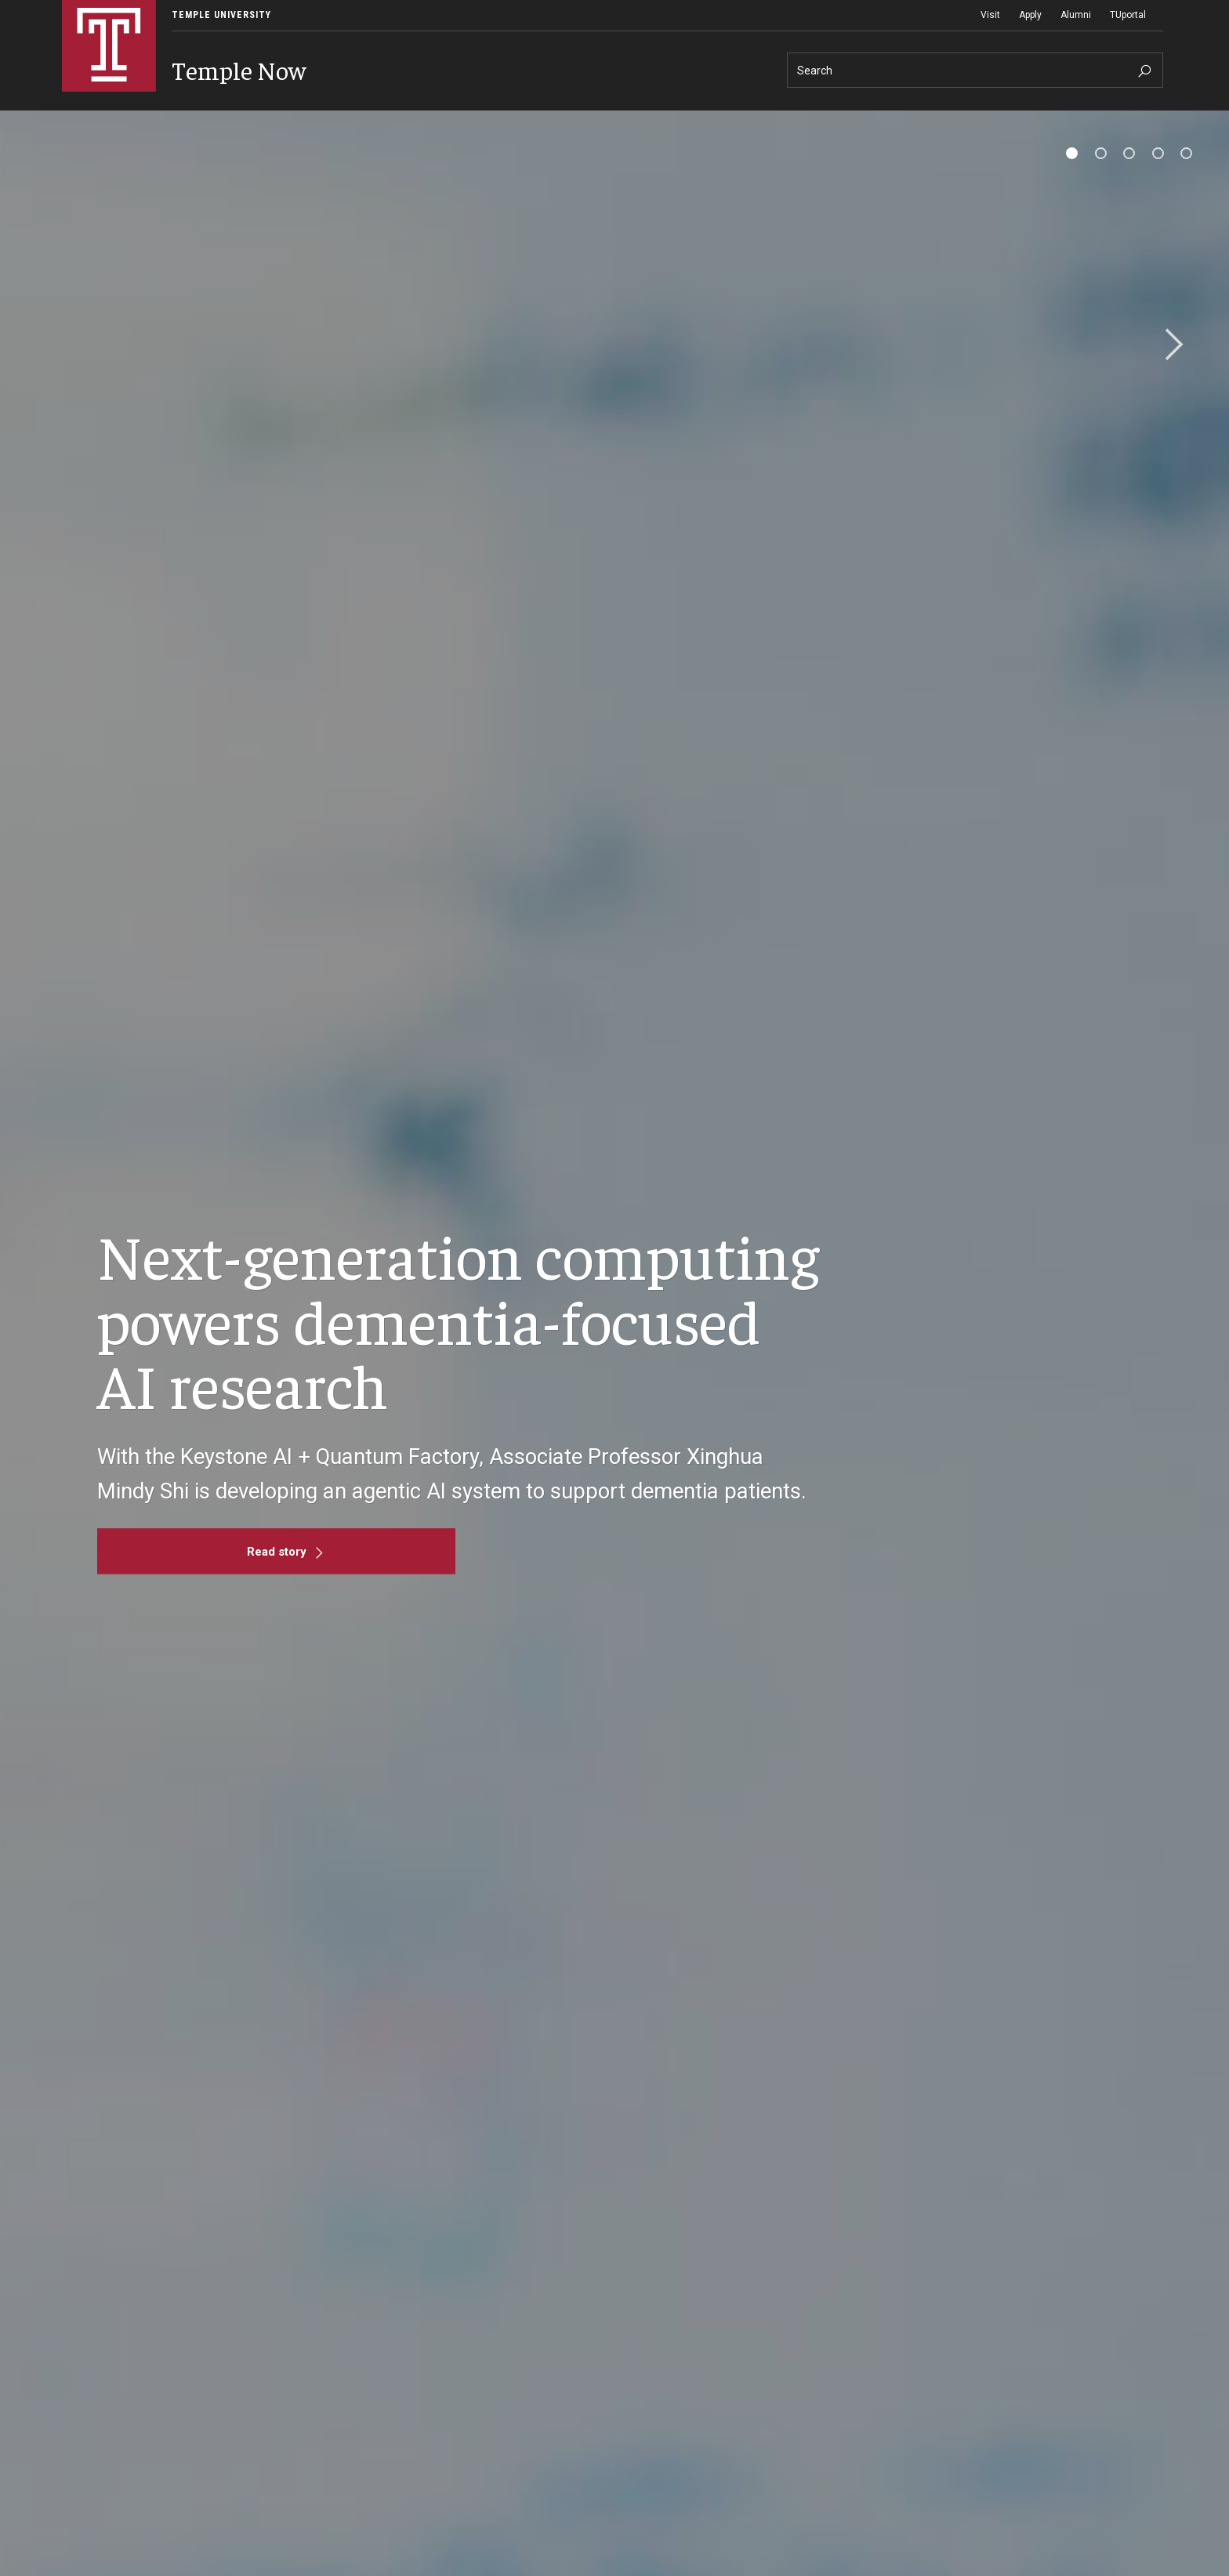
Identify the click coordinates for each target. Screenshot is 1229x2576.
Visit (990, 14)
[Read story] (276, 1580)
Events (161, 122)
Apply (1030, 14)
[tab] (1072, 181)
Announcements (254, 122)
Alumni (1075, 14)
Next (1168, 374)
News (89, 122)
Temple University (221, 14)
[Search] (975, 70)
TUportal (1128, 14)
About (336, 122)
